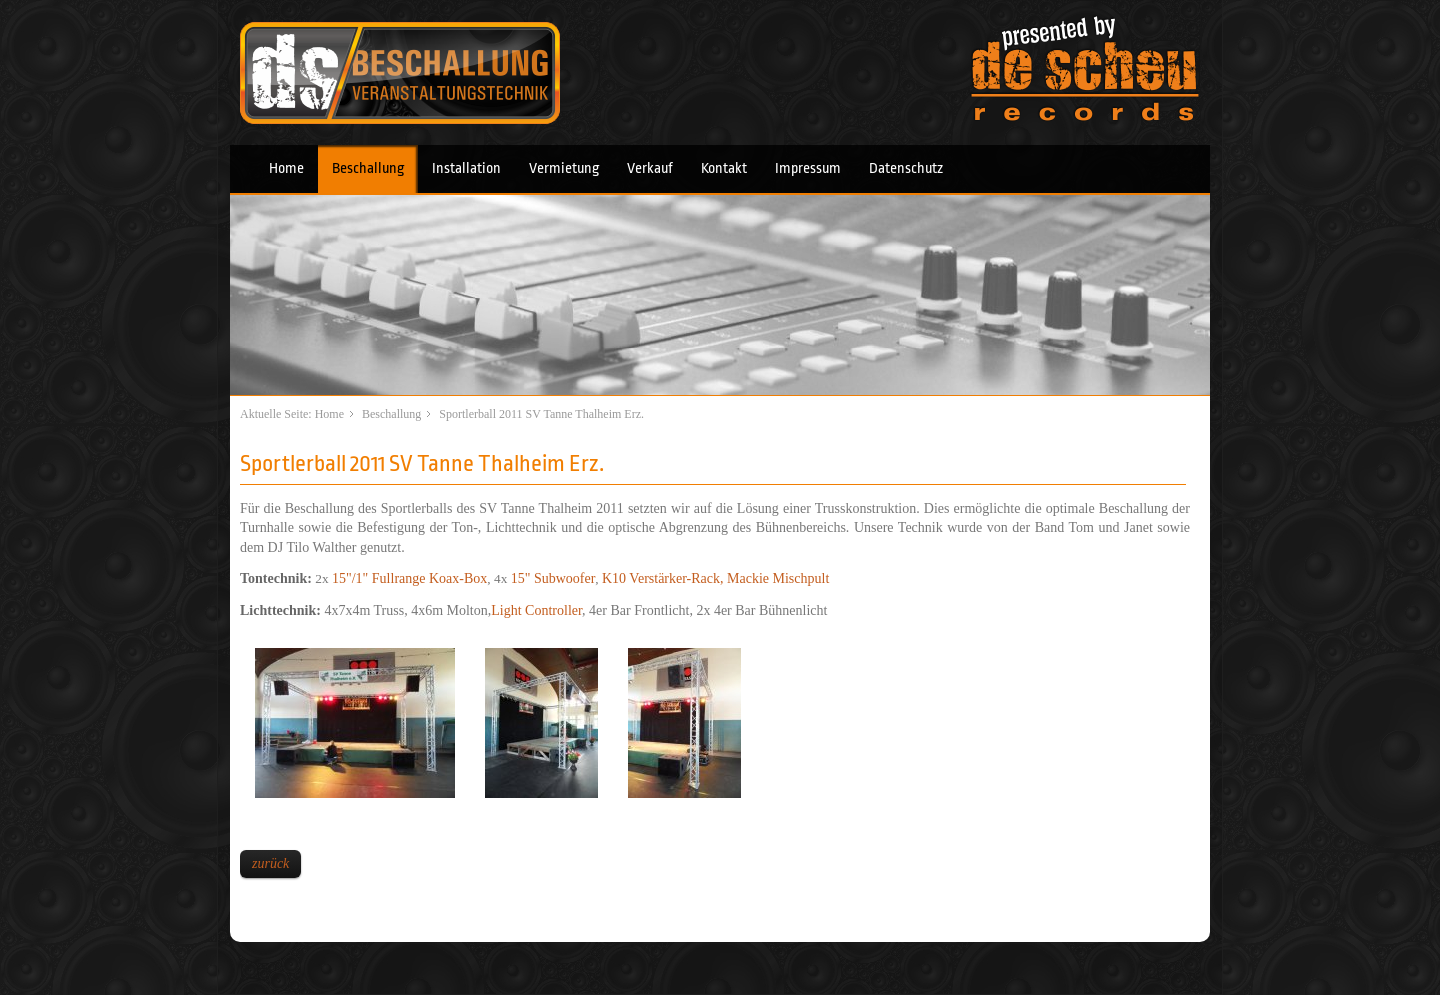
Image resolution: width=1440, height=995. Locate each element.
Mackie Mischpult (778, 578)
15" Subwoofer (553, 578)
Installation (466, 168)
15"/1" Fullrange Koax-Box (409, 578)
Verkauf (650, 168)
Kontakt (724, 168)
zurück (270, 863)
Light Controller (536, 610)
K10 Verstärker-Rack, (664, 578)
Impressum (808, 168)
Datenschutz (906, 168)
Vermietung (564, 168)
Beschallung (368, 168)
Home (286, 168)
